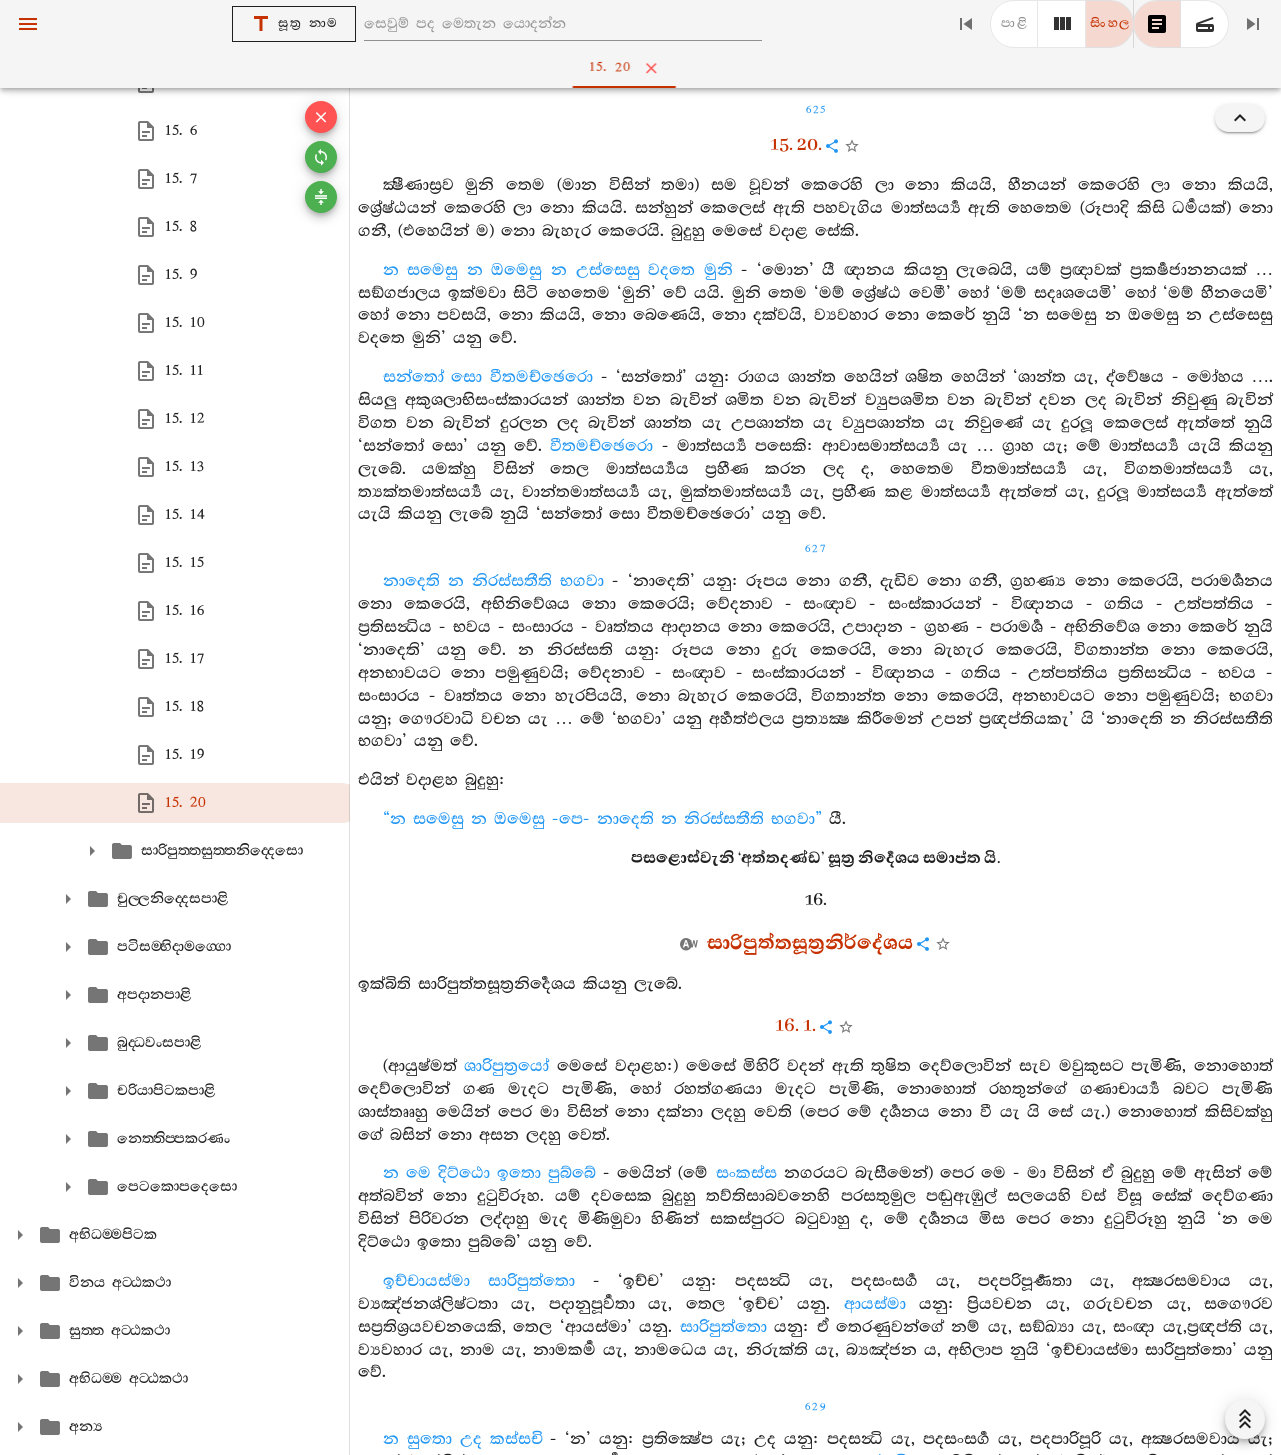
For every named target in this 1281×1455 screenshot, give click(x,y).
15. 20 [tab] (644, 68)
